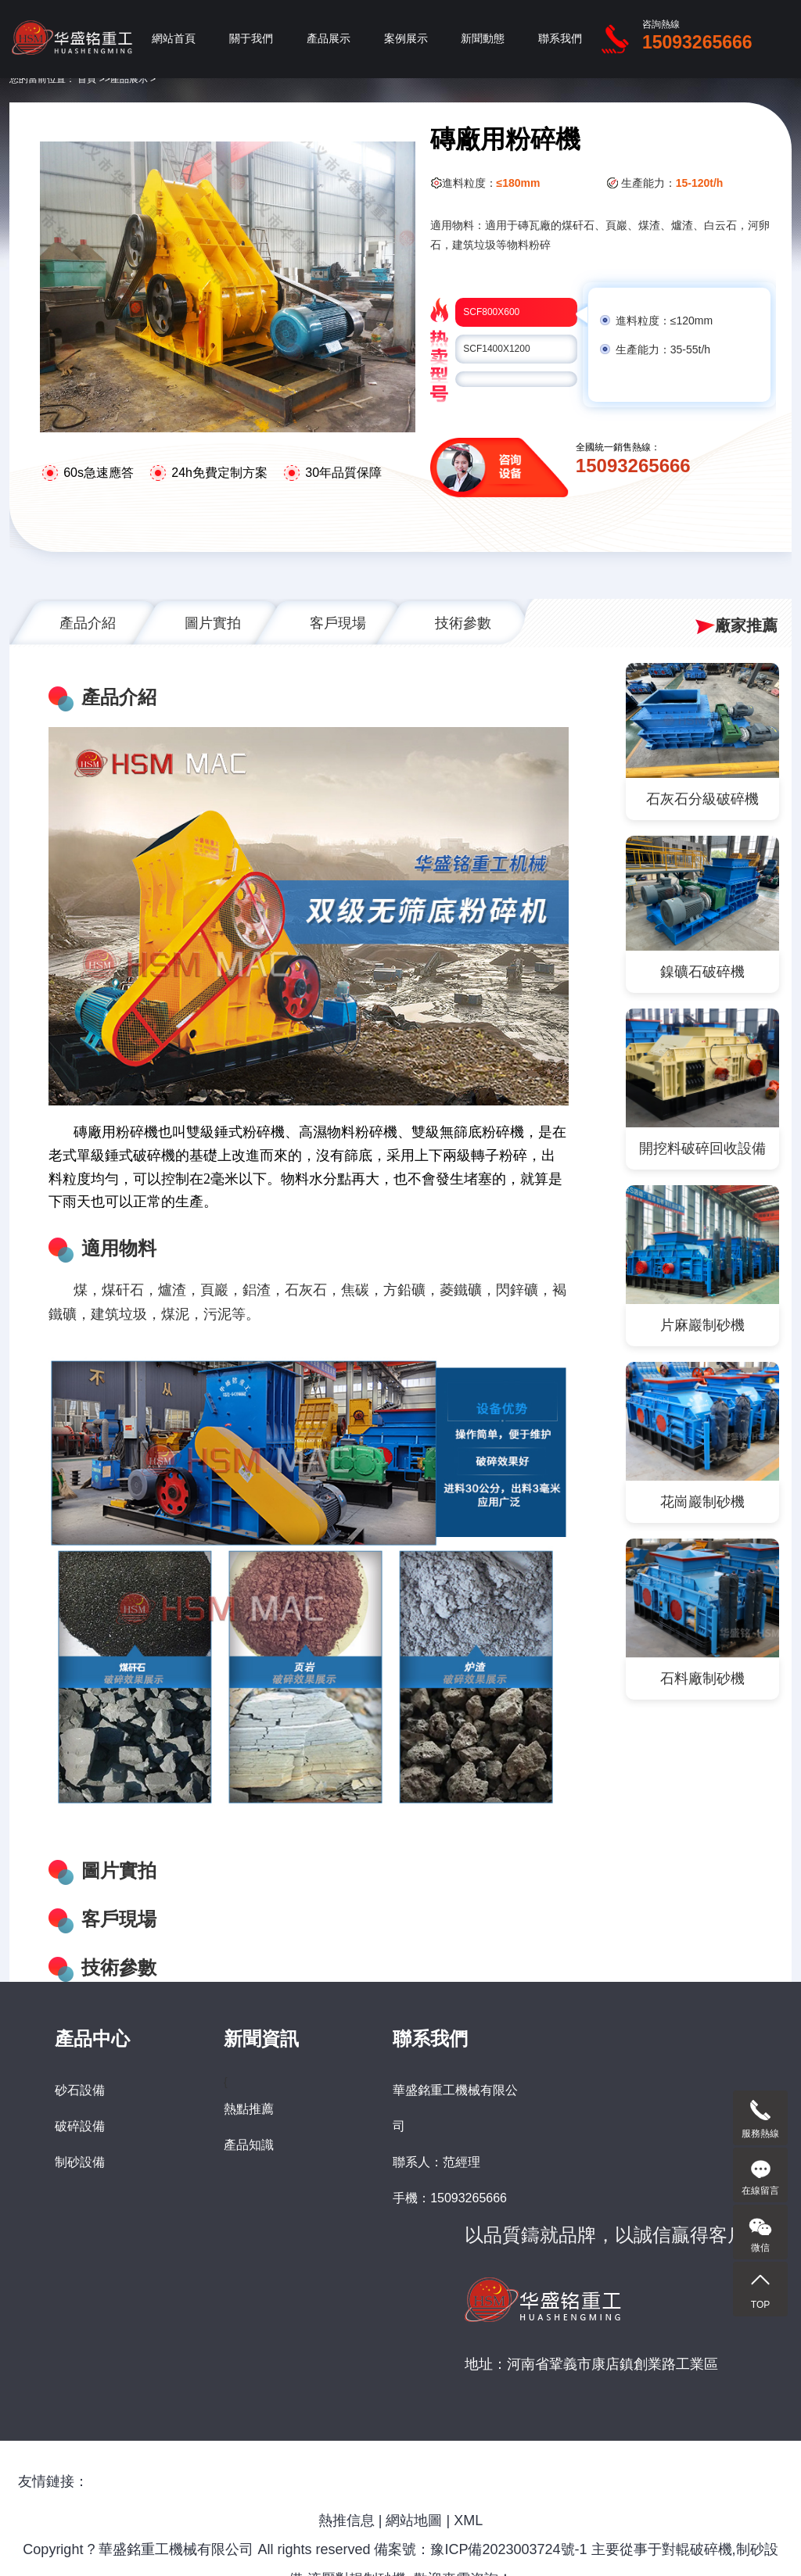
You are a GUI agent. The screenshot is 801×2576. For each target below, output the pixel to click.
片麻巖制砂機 (702, 1325)
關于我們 (251, 39)
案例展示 (406, 39)
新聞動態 (483, 39)
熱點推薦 (249, 2109)
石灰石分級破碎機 (702, 799)
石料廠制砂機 (702, 1678)
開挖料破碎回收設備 (702, 1148)
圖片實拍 (213, 623)
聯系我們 (560, 39)
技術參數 (463, 623)
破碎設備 (80, 2126)
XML (468, 2520)
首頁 (86, 78)
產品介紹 (87, 623)
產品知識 (249, 2144)
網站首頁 (174, 39)
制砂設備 (80, 2162)
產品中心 (92, 2038)
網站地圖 (414, 2520)
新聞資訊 (261, 2038)
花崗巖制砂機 (702, 1502)
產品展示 (328, 39)
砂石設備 (80, 2090)
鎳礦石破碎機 (702, 972)
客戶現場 (338, 623)
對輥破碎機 (697, 2549)
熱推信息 (346, 2520)
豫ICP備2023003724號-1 (508, 2549)
